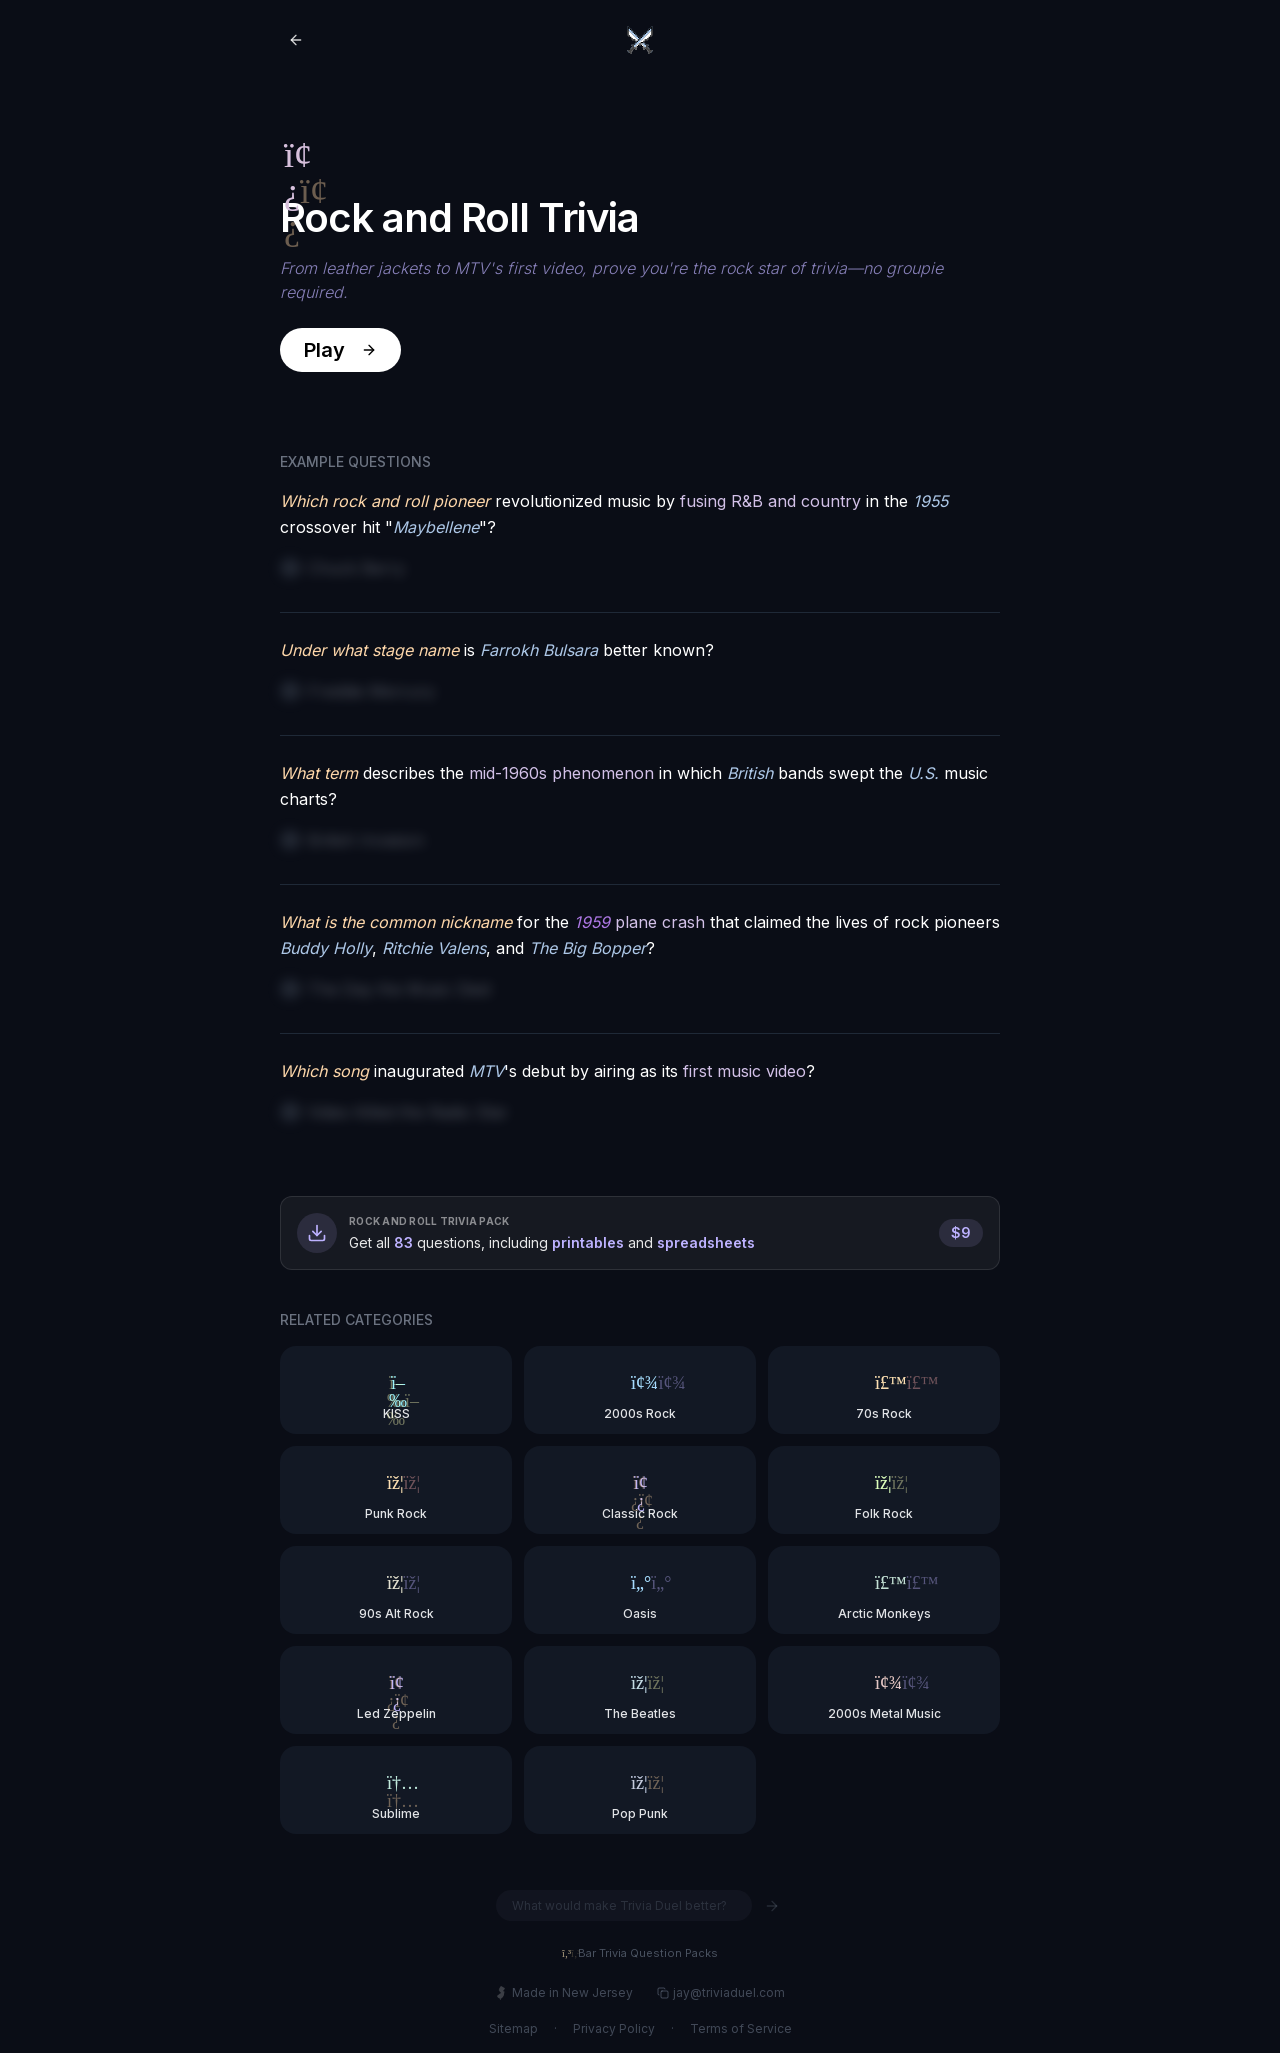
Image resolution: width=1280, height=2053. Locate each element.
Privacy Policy (614, 2028)
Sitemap (513, 2028)
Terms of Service (741, 2028)
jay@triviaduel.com (721, 1992)
